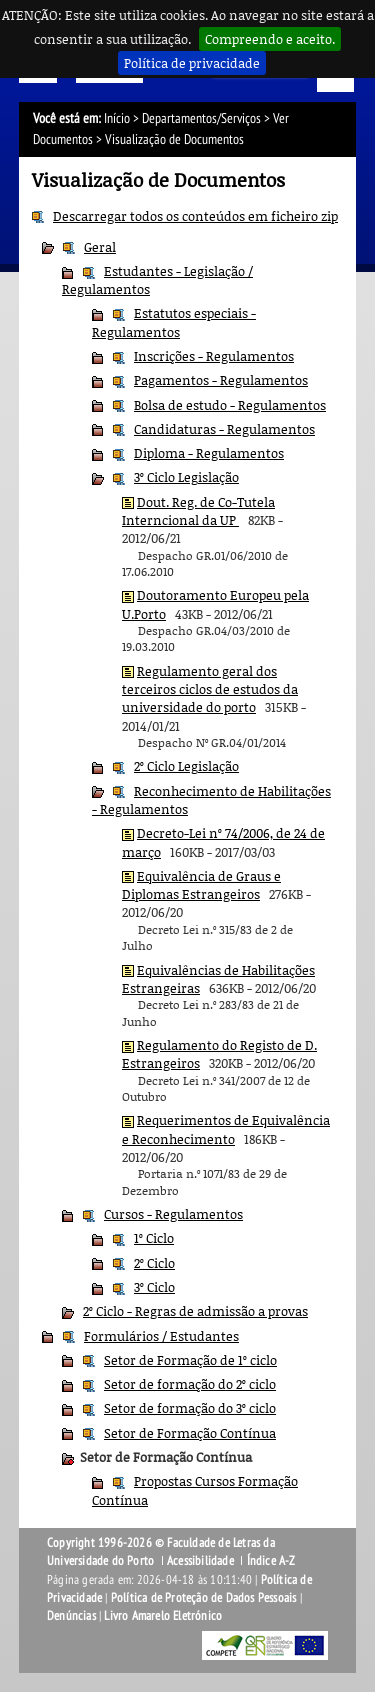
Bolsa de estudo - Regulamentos (230, 405)
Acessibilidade (200, 1561)
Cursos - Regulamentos (173, 1214)
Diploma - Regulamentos (209, 453)
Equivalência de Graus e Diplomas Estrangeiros (201, 885)
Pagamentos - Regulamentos (221, 380)
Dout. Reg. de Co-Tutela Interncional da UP (198, 511)
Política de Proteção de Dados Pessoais (204, 1598)
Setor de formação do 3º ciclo (190, 1408)
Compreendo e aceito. (270, 39)
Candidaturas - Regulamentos (224, 429)
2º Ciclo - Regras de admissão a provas (195, 1311)
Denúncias (71, 1616)
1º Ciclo (154, 1238)
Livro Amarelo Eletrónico (163, 1616)
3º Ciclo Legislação (186, 477)
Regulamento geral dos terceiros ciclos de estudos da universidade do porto (210, 689)
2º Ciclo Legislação (186, 766)
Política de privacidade (192, 63)
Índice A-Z (271, 1561)
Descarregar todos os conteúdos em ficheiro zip (195, 216)
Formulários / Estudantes (161, 1336)
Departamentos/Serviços (201, 118)
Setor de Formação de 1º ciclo (190, 1360)
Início (117, 118)
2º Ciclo (154, 1263)
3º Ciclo (154, 1287)
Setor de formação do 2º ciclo (190, 1384)
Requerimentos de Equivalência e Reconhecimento (226, 1129)
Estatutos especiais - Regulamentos (174, 322)
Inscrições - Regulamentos (214, 356)
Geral (100, 247)
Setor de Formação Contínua (190, 1433)
